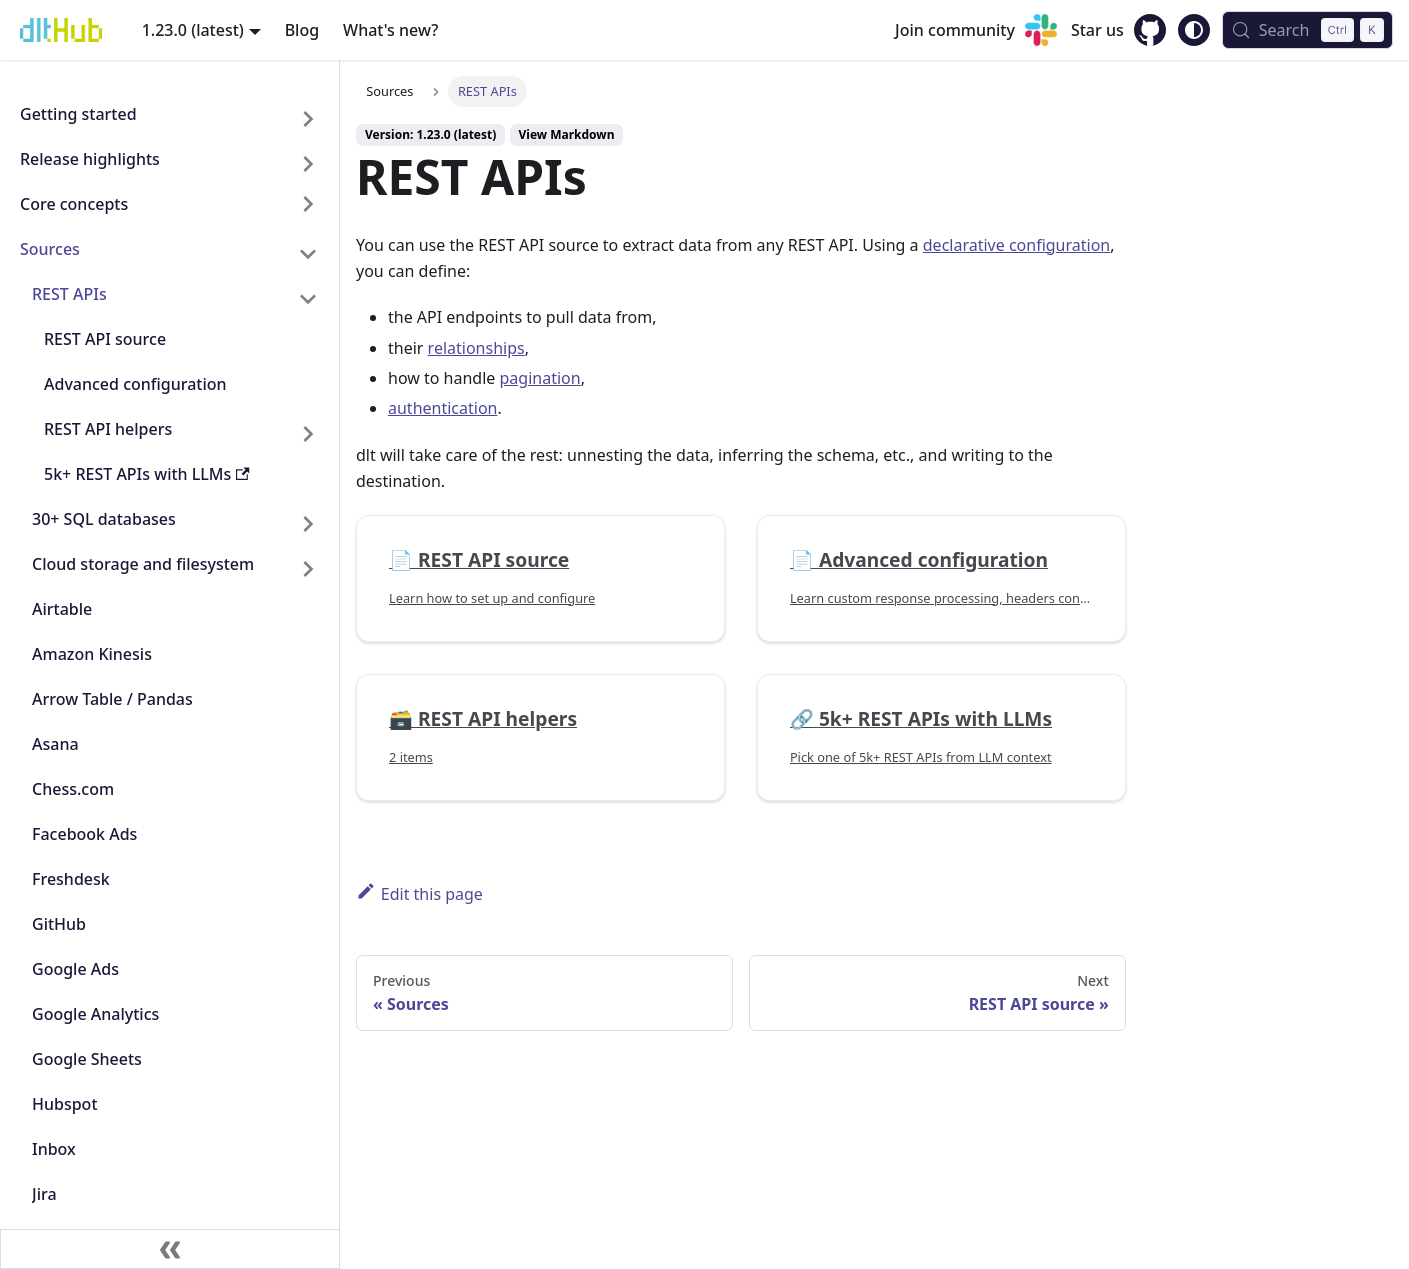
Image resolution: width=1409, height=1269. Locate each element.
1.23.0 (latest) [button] (193, 30)
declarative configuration (1016, 245)
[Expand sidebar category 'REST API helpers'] (308, 433)
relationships (476, 348)
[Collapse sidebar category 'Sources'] (308, 253)
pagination (540, 378)
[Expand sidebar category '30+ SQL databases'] (308, 523)
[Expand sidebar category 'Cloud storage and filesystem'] (308, 568)
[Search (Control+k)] (1307, 30)
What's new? (390, 30)
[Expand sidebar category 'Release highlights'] (308, 163)
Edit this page (419, 893)
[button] (169, 208)
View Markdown (567, 134)
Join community (955, 30)
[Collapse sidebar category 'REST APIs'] (308, 298)
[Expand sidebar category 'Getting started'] (308, 118)
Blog (302, 30)
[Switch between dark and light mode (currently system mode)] (1194, 30)
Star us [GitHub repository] (1097, 30)
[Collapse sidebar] (170, 1249)
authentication (442, 408)
